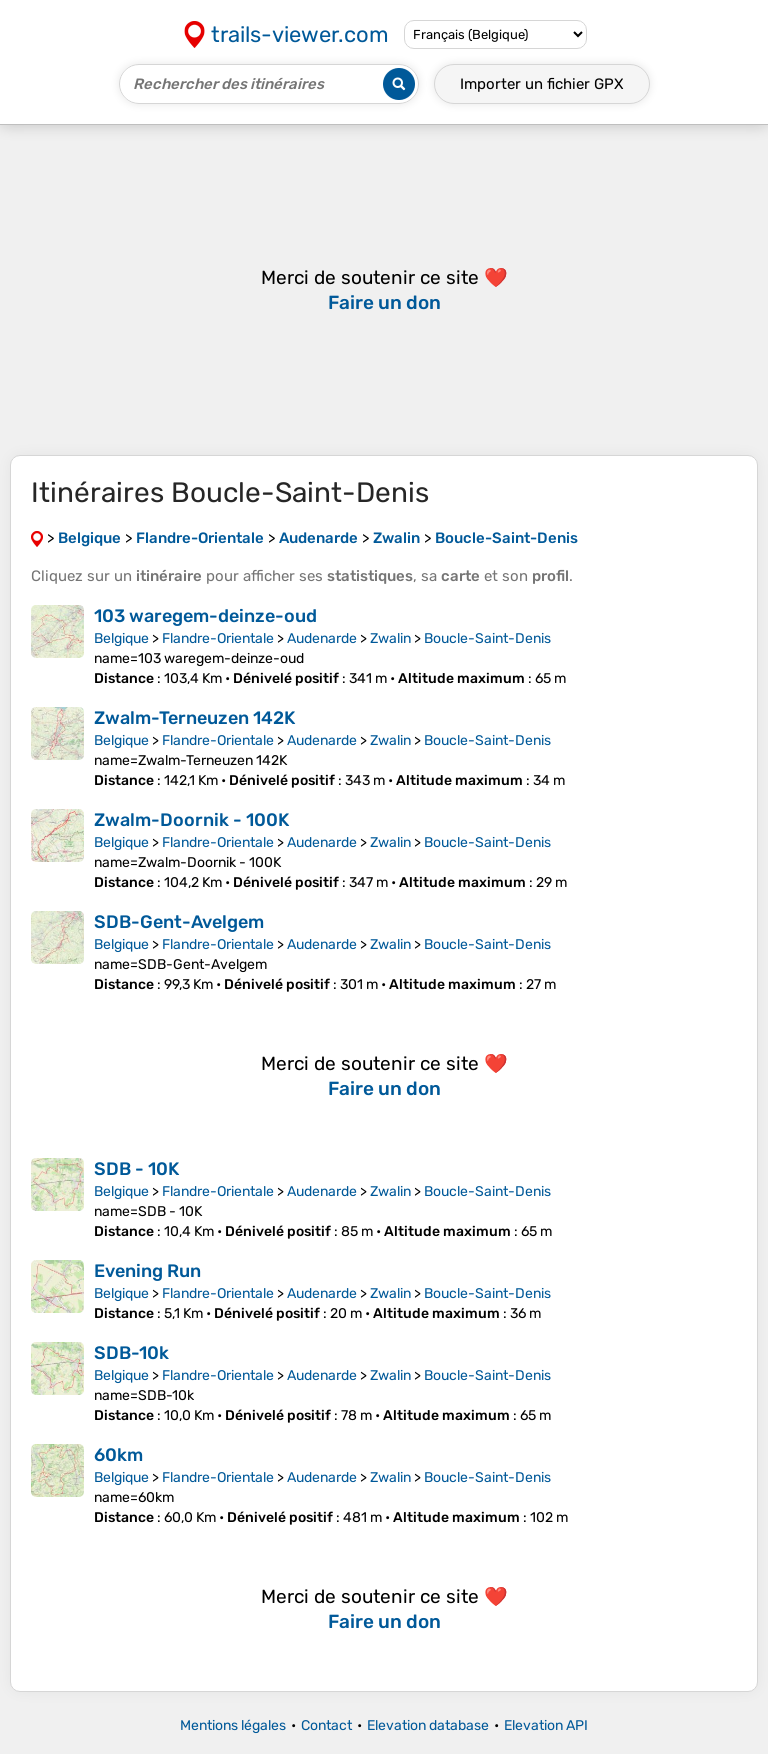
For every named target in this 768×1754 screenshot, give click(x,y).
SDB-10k (131, 1353)
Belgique (121, 638)
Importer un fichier (542, 84)
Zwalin (390, 638)
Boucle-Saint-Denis (487, 638)
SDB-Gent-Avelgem (179, 922)
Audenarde (322, 638)
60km (118, 1455)
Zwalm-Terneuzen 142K (194, 718)
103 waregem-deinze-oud (205, 616)
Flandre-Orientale (218, 638)
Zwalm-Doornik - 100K (191, 820)
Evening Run (147, 1271)
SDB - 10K (136, 1169)
